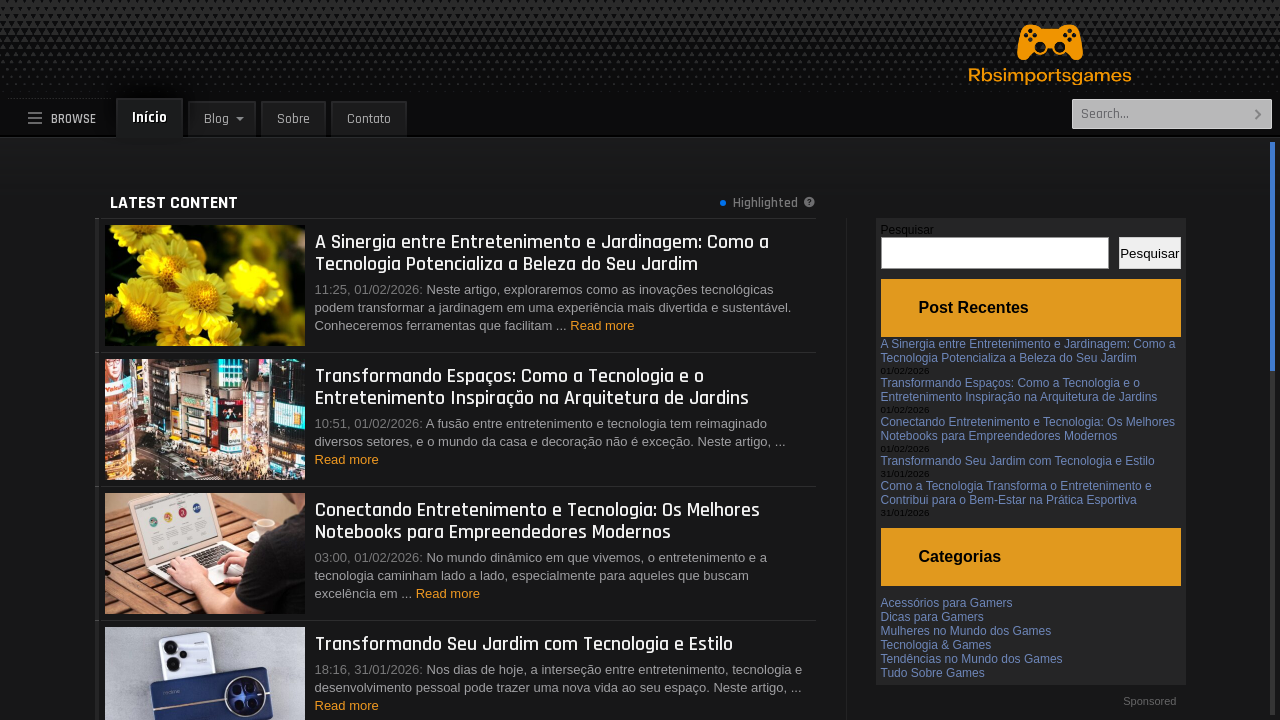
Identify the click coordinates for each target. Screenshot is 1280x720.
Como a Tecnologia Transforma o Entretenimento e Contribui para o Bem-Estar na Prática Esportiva (1016, 493)
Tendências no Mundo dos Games (972, 659)
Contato (369, 119)
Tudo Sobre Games (933, 673)
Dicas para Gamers (932, 617)
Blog (216, 119)
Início (149, 117)
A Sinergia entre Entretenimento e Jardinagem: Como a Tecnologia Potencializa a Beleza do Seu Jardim (1028, 351)
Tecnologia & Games (936, 645)
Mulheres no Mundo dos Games (966, 631)
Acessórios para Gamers (947, 603)
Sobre (293, 119)
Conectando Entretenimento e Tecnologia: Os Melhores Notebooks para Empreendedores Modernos (1028, 429)
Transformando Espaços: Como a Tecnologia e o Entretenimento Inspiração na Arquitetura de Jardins (1019, 390)
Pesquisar (907, 230)
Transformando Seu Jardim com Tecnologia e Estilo (1018, 461)
